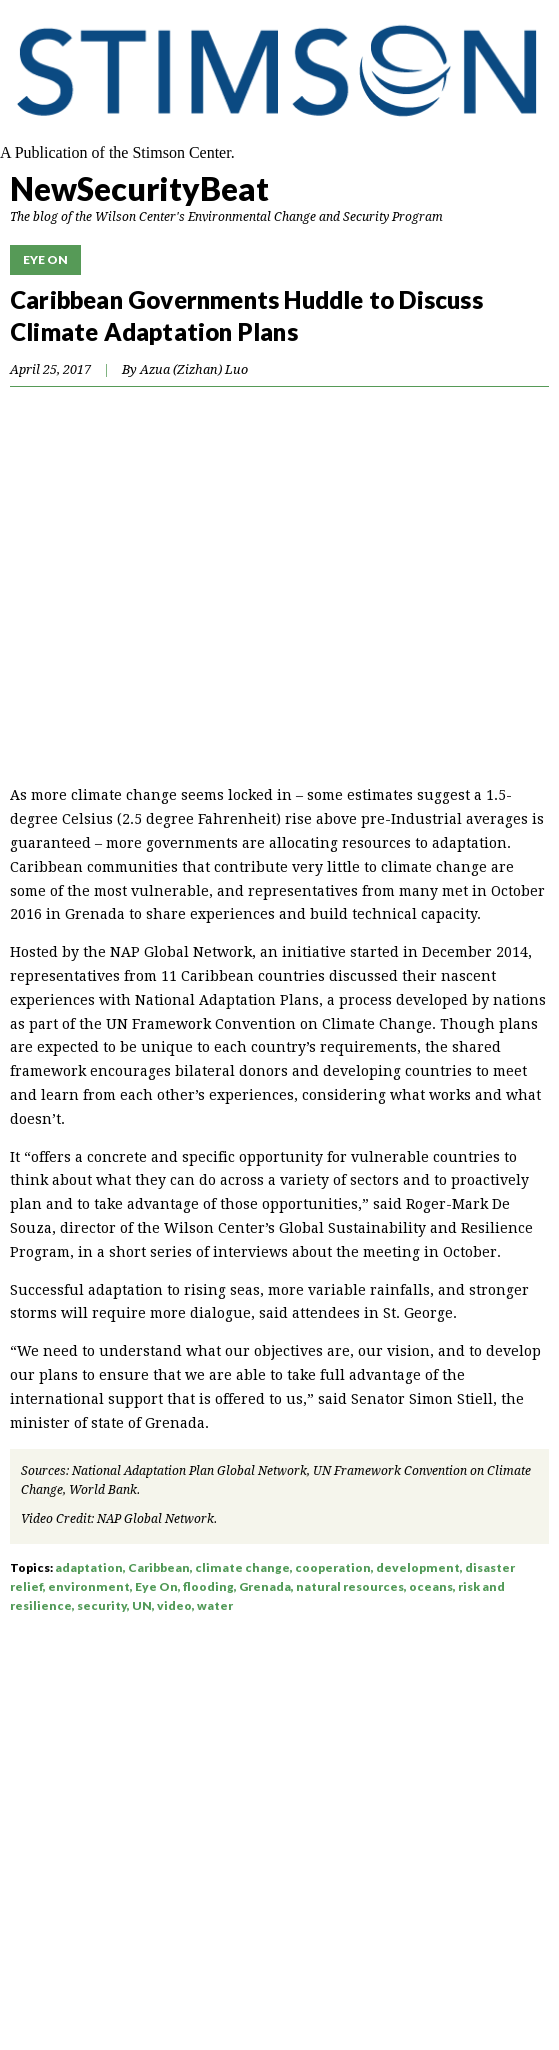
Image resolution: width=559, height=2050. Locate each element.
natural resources (350, 1586)
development (418, 1567)
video (174, 1605)
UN (142, 1605)
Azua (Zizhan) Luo (194, 369)
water (215, 1605)
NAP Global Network (155, 1519)
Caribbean (159, 1567)
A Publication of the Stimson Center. (117, 152)
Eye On (45, 259)
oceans (431, 1586)
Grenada (265, 1586)
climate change (242, 1567)
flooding (208, 1586)
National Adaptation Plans (227, 1000)
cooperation (333, 1567)
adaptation (89, 1567)
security (102, 1605)
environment (89, 1586)
